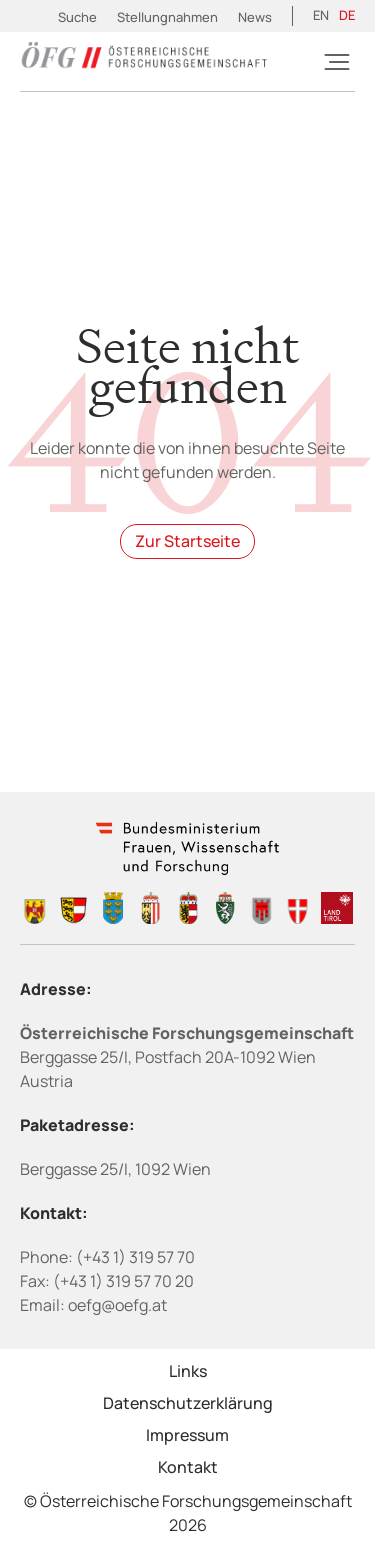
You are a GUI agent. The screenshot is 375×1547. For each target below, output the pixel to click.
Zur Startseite (187, 541)
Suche (77, 17)
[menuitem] (321, 16)
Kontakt (188, 1467)
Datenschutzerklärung (188, 1403)
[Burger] (337, 62)
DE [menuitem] (347, 15)
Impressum (187, 1435)
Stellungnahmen (167, 17)
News (255, 17)
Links (188, 1371)
